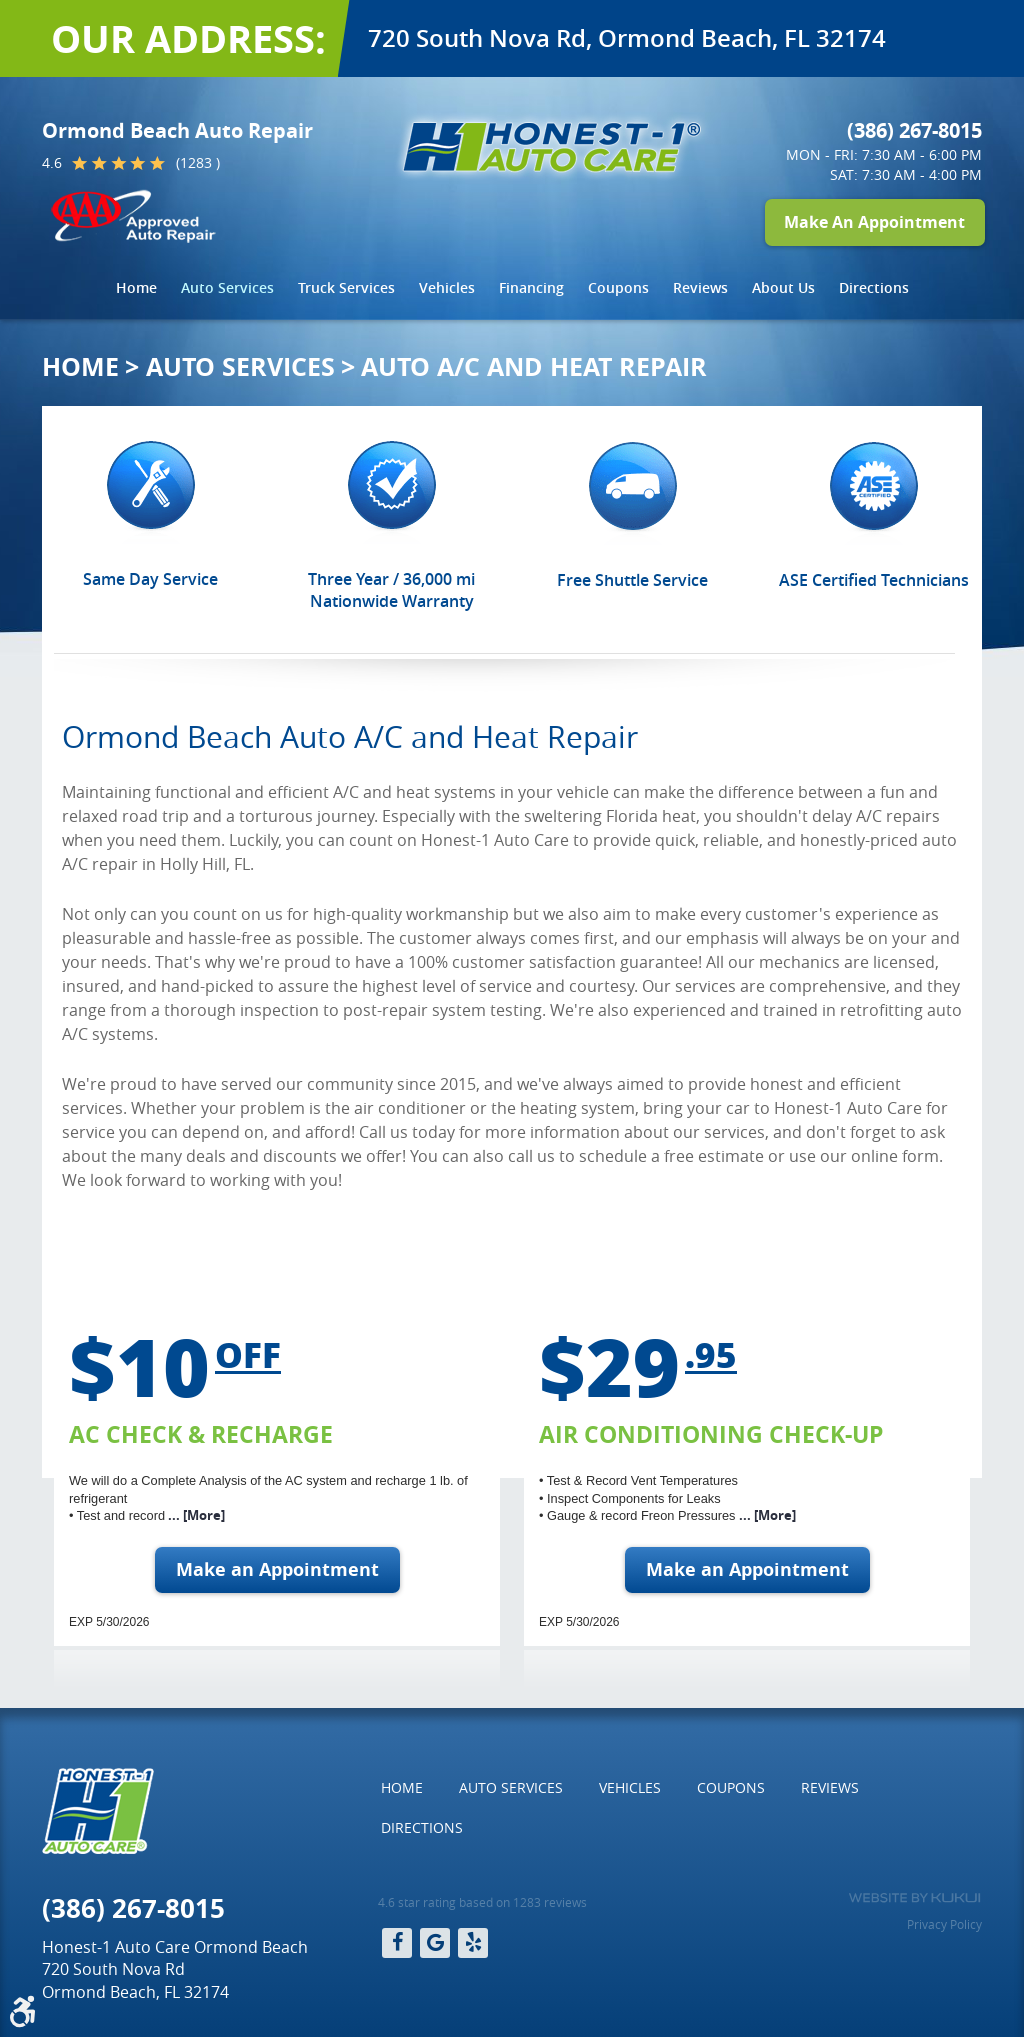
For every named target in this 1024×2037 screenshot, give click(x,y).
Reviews (700, 287)
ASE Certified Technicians (874, 580)
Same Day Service (150, 579)
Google (435, 1943)
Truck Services (346, 287)
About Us (783, 287)
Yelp (473, 1943)
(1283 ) (198, 162)
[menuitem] (136, 288)
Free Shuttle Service (632, 580)
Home (136, 287)
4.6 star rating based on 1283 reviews (482, 1902)
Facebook (397, 1943)
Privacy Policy (944, 1924)
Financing (531, 287)
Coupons (618, 287)
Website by (914, 1898)
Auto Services (227, 287)
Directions (874, 287)
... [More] (195, 1515)
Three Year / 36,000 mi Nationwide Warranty (391, 590)
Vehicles (447, 287)
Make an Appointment (277, 1569)
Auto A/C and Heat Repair (534, 366)
